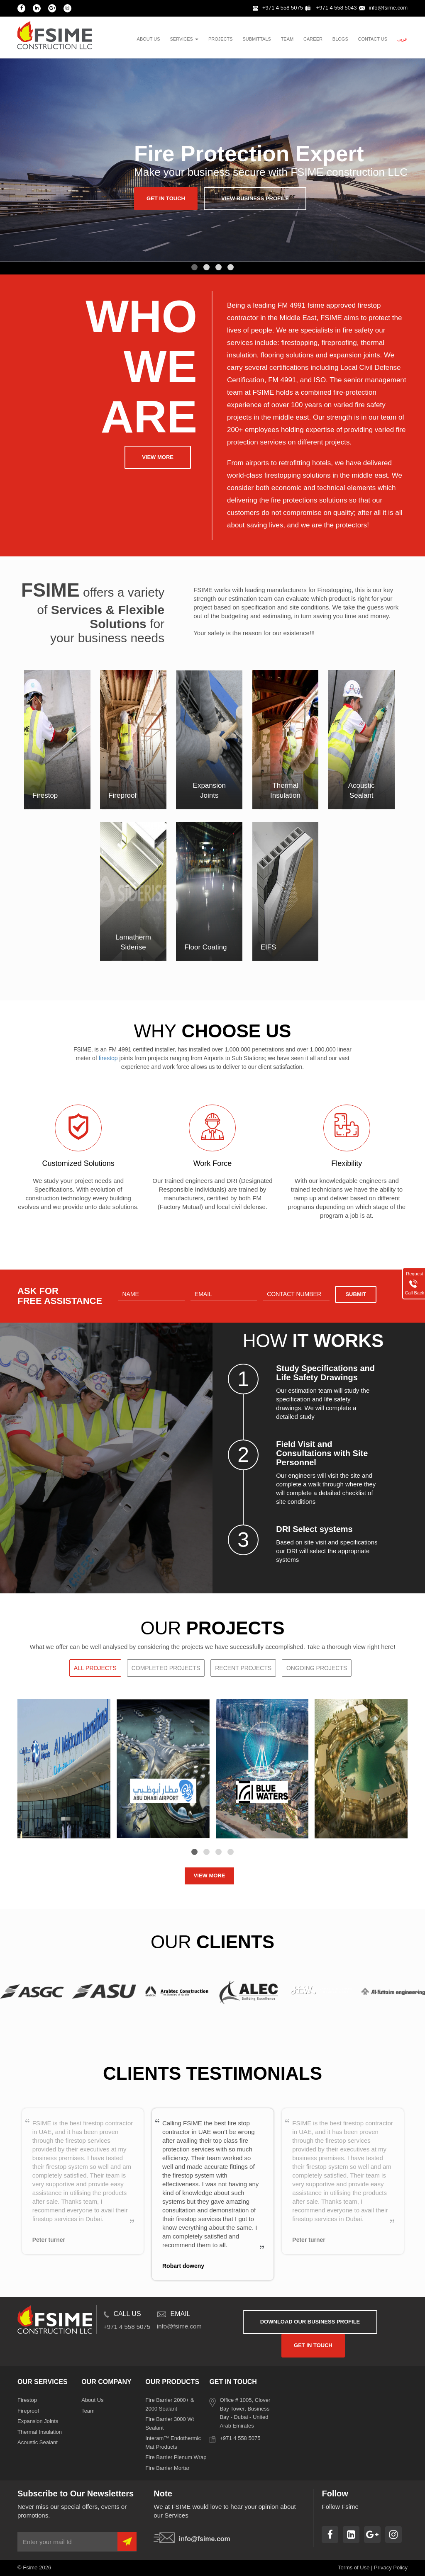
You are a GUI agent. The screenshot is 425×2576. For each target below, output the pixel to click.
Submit (355, 1294)
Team (88, 2411)
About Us (92, 2400)
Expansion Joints (37, 2421)
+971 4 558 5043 (331, 8)
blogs (340, 38)
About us (148, 38)
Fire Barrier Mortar (167, 2468)
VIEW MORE (209, 1875)
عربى (402, 38)
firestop (108, 1058)
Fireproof (28, 2411)
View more (157, 457)
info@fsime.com (383, 8)
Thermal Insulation (39, 2432)
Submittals (256, 38)
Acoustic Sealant (37, 2442)
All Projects (95, 1668)
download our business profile (310, 2322)
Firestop (27, 2400)
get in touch (166, 198)
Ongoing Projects (316, 1668)
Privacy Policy (391, 2567)
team (287, 38)
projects (220, 38)
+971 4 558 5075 (278, 8)
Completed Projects (166, 1668)
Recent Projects (243, 1668)
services (184, 38)
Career (312, 38)
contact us (373, 38)
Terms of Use (354, 2567)
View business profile (255, 198)
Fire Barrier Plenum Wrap (175, 2457)
